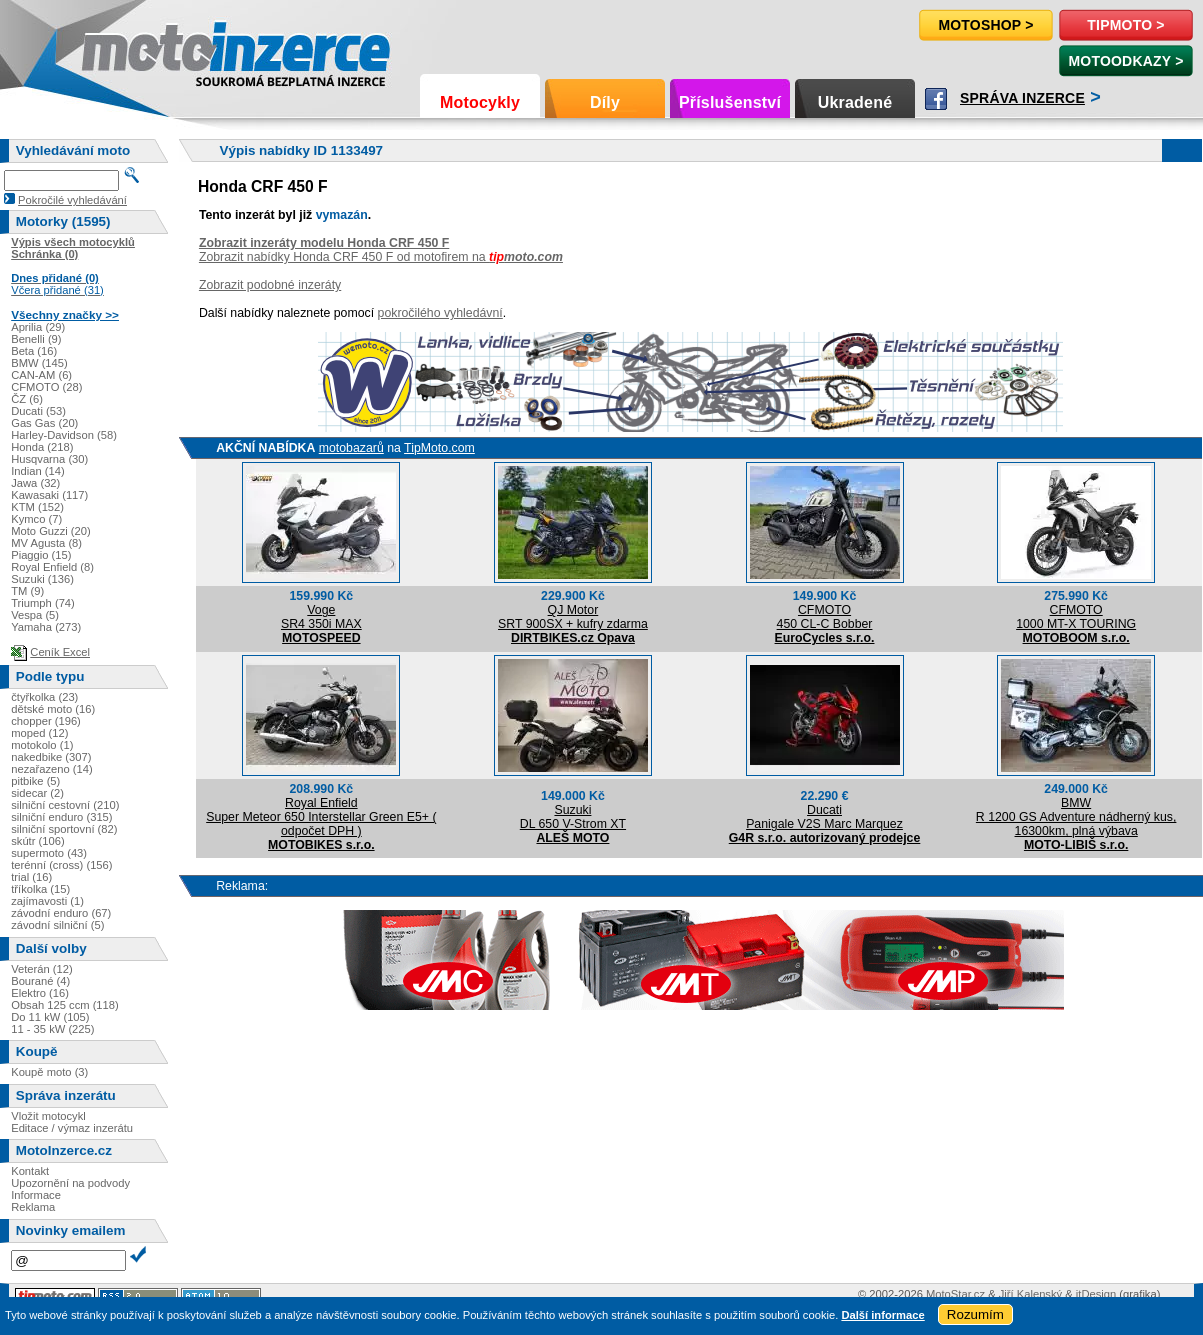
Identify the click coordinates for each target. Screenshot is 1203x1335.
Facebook (936, 99)
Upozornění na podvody (70, 1183)
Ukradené (855, 102)
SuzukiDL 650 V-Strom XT (573, 817)
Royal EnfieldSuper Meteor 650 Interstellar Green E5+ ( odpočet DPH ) (321, 817)
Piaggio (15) (41, 555)
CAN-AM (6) (41, 375)
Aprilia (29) (38, 327)
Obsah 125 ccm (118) (65, 1005)
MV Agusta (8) (46, 543)
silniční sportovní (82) (64, 829)
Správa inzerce (1022, 98)
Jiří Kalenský (1030, 1294)
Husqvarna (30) (49, 459)
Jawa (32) (35, 483)
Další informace (882, 1315)
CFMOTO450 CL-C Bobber (825, 617)
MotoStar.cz (955, 1294)
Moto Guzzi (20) (51, 531)
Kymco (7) (36, 519)
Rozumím (975, 1314)
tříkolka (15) (40, 889)
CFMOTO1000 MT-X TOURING (1076, 617)
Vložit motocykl (48, 1116)
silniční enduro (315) (61, 817)
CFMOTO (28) (46, 387)
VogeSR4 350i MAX (321, 617)
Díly (605, 102)
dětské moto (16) (53, 709)
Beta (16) (34, 351)
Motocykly (480, 102)
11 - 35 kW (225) (52, 1029)
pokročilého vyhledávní (440, 313)
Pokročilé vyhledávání (72, 200)
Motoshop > (985, 25)
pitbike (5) (35, 781)
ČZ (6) (27, 399)
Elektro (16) (40, 993)
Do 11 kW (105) (50, 1017)
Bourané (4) (40, 981)
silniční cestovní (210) (65, 805)
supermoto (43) (49, 853)
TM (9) (27, 591)
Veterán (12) (42, 969)
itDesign (1096, 1294)
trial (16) (31, 877)
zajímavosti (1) (47, 901)
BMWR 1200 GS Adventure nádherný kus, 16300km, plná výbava (1076, 817)
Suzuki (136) (42, 579)
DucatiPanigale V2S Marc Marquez (824, 817)
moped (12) (39, 733)
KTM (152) (37, 507)
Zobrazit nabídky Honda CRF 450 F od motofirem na (381, 257)
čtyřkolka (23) (44, 697)
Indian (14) (38, 471)
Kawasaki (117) (49, 495)
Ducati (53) (38, 411)
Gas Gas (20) (44, 423)
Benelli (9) (36, 339)
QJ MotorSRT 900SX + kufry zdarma (573, 617)
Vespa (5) (35, 615)
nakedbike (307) (51, 757)
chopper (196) (46, 721)
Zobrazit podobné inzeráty (270, 285)
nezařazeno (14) (51, 769)
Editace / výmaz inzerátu (72, 1128)
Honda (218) (42, 447)
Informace (36, 1195)
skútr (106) (37, 841)
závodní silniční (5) (57, 925)
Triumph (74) (43, 603)
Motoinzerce (124, 49)
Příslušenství (730, 102)
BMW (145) (39, 363)
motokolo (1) (42, 745)
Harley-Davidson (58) (64, 435)
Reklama (33, 1207)
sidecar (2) (37, 793)
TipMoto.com (439, 448)
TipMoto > (1125, 25)
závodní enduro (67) (61, 913)
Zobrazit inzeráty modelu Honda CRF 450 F (324, 243)
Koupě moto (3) (49, 1072)
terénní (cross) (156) (61, 865)
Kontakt (30, 1171)
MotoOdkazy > (1125, 61)
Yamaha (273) (46, 627)
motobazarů (351, 448)
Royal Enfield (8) (52, 567)
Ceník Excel (60, 652)
